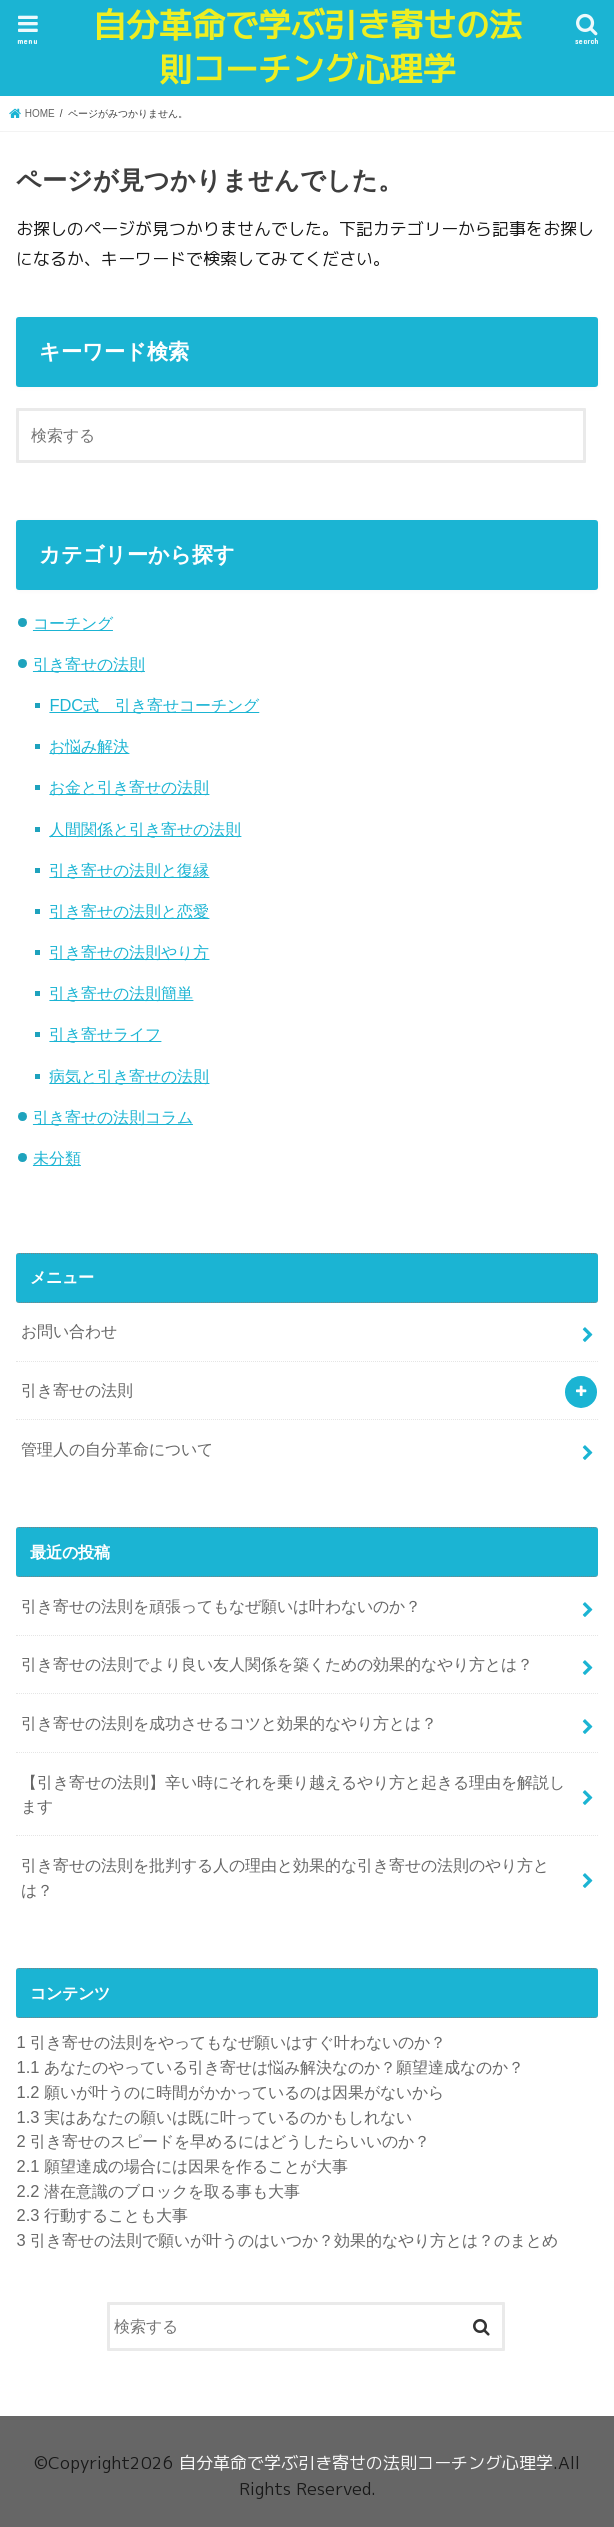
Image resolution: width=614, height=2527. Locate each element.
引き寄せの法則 (89, 664)
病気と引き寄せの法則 (129, 1076)
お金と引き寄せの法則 (129, 787)
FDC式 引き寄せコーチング (154, 705)
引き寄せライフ (105, 1034)
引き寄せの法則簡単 (121, 993)
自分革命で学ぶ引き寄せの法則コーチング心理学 (307, 48)
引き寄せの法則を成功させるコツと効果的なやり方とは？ (229, 1723)
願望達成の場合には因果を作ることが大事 (181, 2166)
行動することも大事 (101, 2215)
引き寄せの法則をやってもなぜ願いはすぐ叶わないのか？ (231, 2042)
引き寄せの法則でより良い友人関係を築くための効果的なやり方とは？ (277, 1664)
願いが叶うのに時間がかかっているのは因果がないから (229, 2092)
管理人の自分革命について (117, 1449)
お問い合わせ (69, 1331)
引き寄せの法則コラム (113, 1117)
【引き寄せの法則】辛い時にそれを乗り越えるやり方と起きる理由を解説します (293, 1794)
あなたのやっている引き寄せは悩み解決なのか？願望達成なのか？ (269, 2067)
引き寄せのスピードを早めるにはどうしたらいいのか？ (223, 2141)
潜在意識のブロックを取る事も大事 (157, 2191)
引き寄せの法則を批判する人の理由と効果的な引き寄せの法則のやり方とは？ (285, 1877)
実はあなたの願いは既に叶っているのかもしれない (213, 2117)
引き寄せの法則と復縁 (129, 870)
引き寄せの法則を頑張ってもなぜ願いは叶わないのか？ (221, 1606)
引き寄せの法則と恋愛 (129, 911)
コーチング (73, 623)
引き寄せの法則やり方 (129, 952)
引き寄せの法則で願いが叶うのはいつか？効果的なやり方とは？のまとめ (287, 2240)
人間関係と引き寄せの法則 (145, 829)
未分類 (57, 1158)
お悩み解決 (89, 746)
